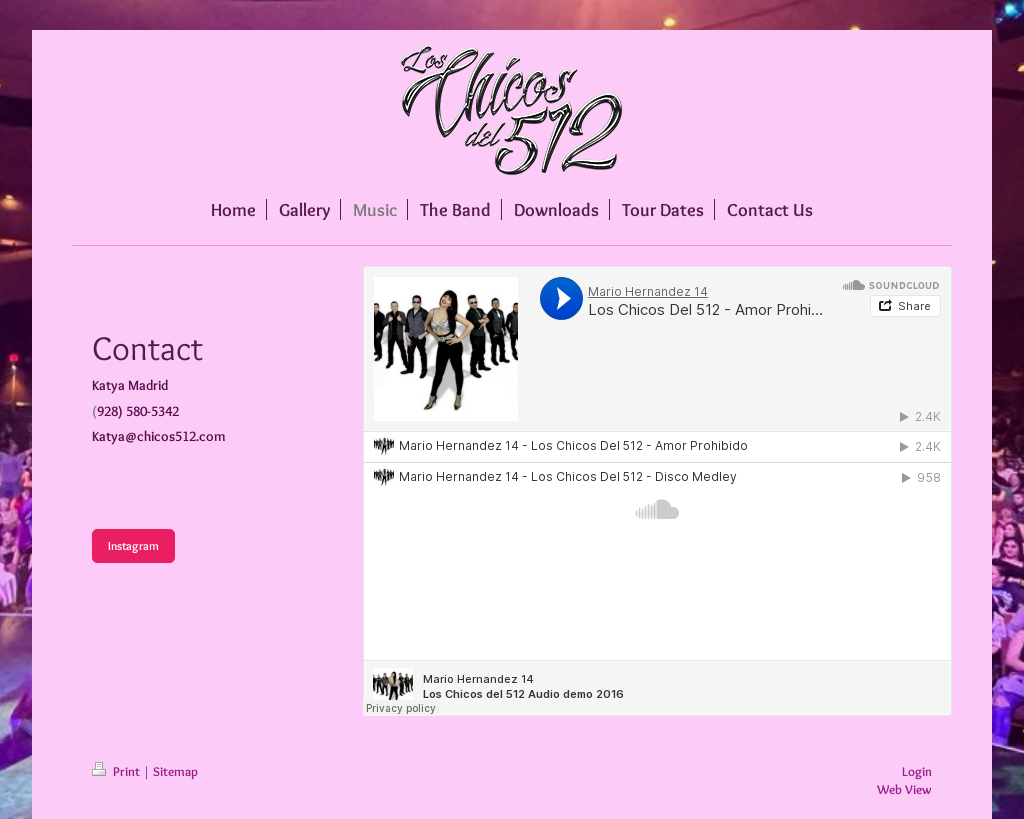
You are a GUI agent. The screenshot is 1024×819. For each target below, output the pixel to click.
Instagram (133, 545)
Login (917, 771)
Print (117, 771)
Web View (904, 789)
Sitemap (175, 771)
